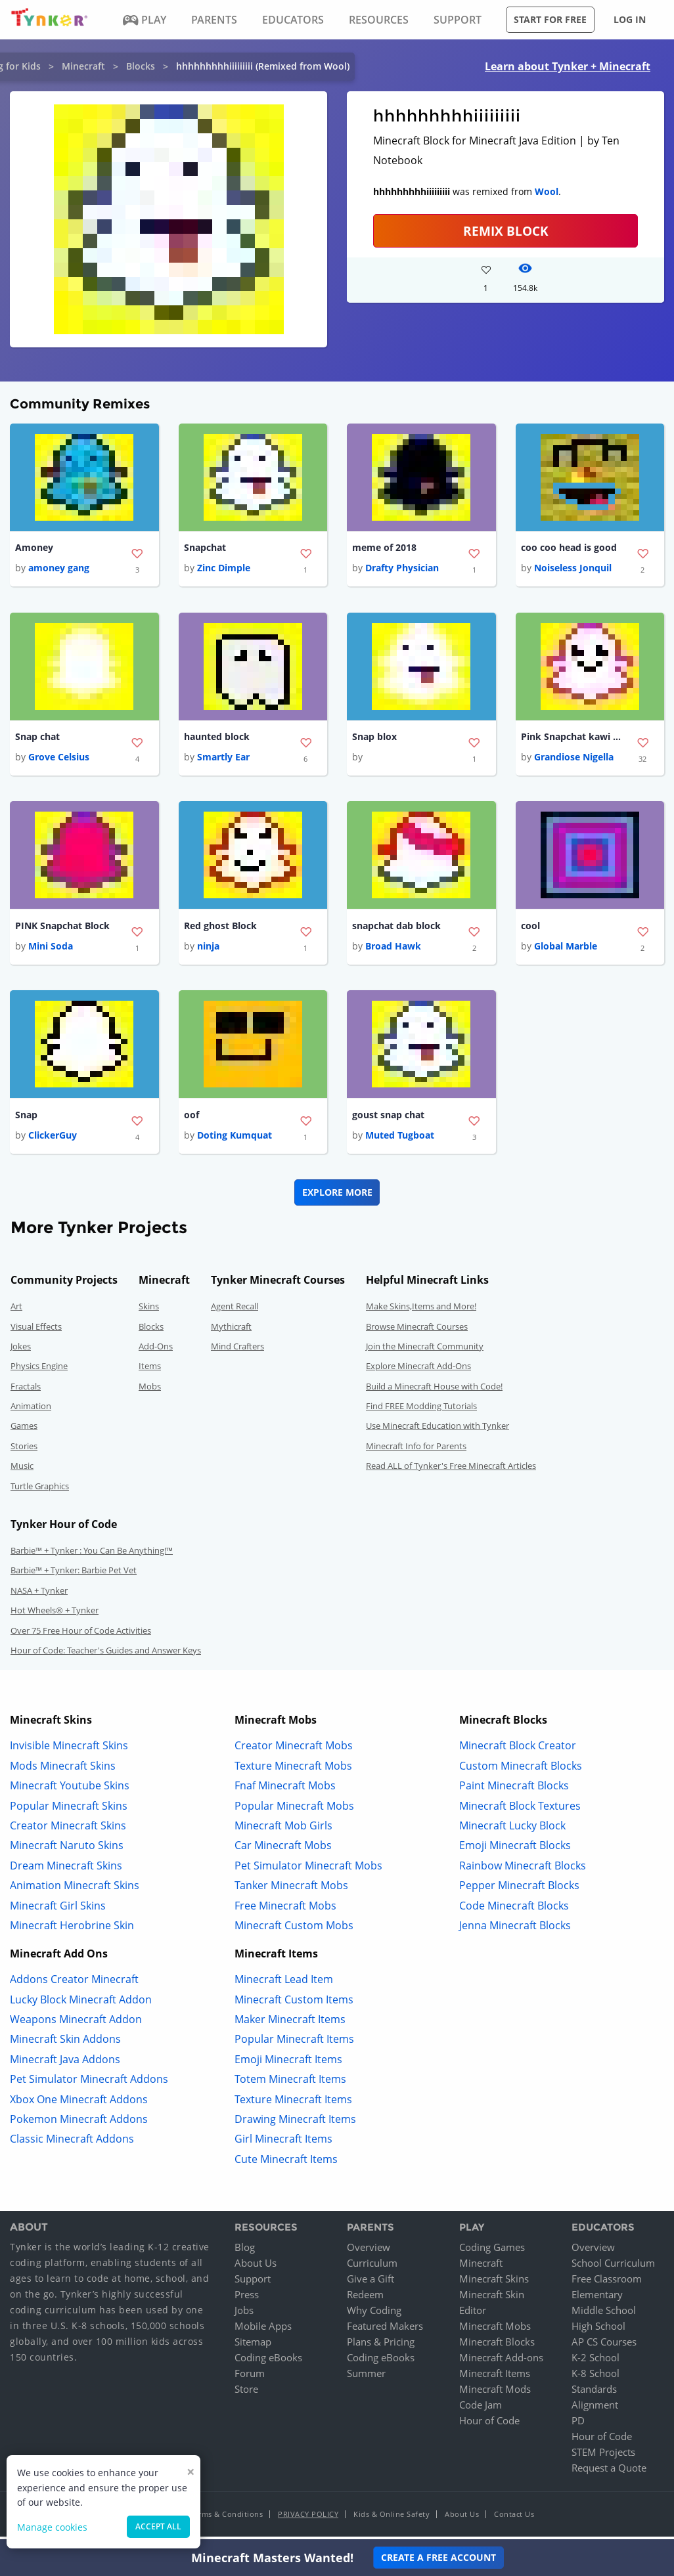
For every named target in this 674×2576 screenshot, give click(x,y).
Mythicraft (231, 1331)
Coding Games (492, 2251)
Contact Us (514, 2518)
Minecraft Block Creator (517, 1750)
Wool (546, 191)
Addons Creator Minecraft (74, 1984)
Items (150, 1371)
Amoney (34, 548)
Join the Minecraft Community (424, 1351)
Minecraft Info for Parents (416, 1451)
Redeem (365, 2298)
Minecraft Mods (495, 2393)
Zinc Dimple (223, 569)
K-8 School (595, 2377)
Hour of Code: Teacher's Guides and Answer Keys (106, 1655)
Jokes (21, 1351)
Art (16, 1311)
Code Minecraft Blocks (514, 1910)
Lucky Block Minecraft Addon (81, 2004)
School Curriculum (613, 2267)
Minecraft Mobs (495, 2330)
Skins (149, 1311)
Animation (31, 1411)
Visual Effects (36, 1331)
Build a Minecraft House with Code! (434, 1391)
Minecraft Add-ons (501, 2362)
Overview (368, 2251)
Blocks (140, 66)
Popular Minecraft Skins (68, 1810)
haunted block (217, 738)
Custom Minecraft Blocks (520, 1770)
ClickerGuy (52, 1140)
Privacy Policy (308, 2518)
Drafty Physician (402, 569)
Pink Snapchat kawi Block (573, 738)
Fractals (26, 1391)
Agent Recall (234, 1311)
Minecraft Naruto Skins (67, 1850)
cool (530, 929)
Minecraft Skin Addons (65, 2044)
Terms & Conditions (227, 2518)
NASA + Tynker (39, 1595)
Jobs (244, 2314)
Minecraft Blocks (497, 2346)
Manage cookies (52, 2527)
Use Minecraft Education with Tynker (437, 1431)
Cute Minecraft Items (286, 2163)
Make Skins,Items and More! (421, 1311)
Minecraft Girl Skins (58, 1910)
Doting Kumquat (234, 1140)
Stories (24, 1451)
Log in (630, 19)
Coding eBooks (268, 2362)
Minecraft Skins (494, 2283)
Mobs (150, 1391)
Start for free (550, 19)
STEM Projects (603, 2456)
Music (22, 1471)
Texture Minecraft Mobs (293, 1770)
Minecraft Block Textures (520, 1810)
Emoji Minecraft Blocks (515, 1850)
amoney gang (58, 569)
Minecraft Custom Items (294, 2004)
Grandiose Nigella (574, 759)
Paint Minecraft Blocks (514, 1790)
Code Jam (480, 2409)
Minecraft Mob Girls (283, 1830)
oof (191, 1118)
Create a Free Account (438, 2557)
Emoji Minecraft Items (288, 2064)
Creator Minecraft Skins (68, 1830)
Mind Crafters (237, 1351)
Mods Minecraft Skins (63, 1770)
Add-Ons (156, 1351)
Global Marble (565, 950)
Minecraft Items (494, 2377)
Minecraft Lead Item (284, 1984)
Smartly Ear (223, 759)
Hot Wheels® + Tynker (55, 1615)
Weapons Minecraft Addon (76, 2024)
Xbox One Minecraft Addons (79, 2104)
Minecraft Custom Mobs (294, 1930)
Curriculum (372, 2267)
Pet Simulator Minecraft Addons (89, 2084)
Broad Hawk (393, 950)
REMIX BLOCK (506, 231)
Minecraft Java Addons (65, 2064)
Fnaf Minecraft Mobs (285, 1790)
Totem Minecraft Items (290, 2084)
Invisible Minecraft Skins (69, 1750)
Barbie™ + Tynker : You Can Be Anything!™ (92, 1555)
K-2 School (595, 2362)
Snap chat (37, 738)
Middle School (604, 2314)
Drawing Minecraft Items (295, 2124)
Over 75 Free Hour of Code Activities (81, 1635)
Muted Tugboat (399, 1140)
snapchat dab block (396, 929)
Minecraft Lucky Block (512, 1830)
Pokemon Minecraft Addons (79, 2124)
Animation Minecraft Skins (74, 1890)
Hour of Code (489, 2425)
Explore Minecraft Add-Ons (418, 1371)
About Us (256, 2267)
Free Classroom (607, 2283)
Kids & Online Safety (391, 2518)
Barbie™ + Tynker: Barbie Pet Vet (74, 1575)
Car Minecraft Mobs (283, 1850)
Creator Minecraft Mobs (294, 1750)
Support (253, 2283)
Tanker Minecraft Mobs (291, 1890)
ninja (208, 950)
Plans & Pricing (381, 2346)
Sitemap (253, 2346)
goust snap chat (388, 1118)
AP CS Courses (604, 2346)
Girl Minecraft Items (283, 2144)
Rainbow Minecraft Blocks (522, 1870)
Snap (26, 1118)
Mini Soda (50, 950)
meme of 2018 (384, 548)
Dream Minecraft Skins (66, 1870)
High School (598, 2330)
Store (246, 2393)
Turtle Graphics (40, 1490)
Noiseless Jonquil (573, 569)
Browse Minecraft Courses (417, 1331)
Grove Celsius (58, 759)
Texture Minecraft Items (293, 2104)
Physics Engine (39, 1371)
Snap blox (374, 738)
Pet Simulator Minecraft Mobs (308, 1870)
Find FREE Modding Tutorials (421, 1411)
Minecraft (83, 66)
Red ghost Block (220, 929)
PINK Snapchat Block (62, 929)
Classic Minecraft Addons (72, 2144)
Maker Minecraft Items (290, 2024)
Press (247, 2298)
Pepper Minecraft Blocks (519, 1890)
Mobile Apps (263, 2330)
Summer (366, 2377)
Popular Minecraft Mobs (294, 1810)
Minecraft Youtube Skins (69, 1790)
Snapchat (205, 548)
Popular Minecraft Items (294, 2044)
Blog (245, 2251)
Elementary (597, 2298)
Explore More (337, 1197)
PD (578, 2425)
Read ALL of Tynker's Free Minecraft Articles (451, 1471)
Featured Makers (385, 2330)
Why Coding (374, 2314)
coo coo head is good (569, 548)
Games (24, 1431)
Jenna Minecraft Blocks (515, 1930)
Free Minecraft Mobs (285, 1910)
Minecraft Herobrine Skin (72, 1930)
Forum (250, 2377)
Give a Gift (370, 2283)
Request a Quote (609, 2472)
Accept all (158, 2526)
